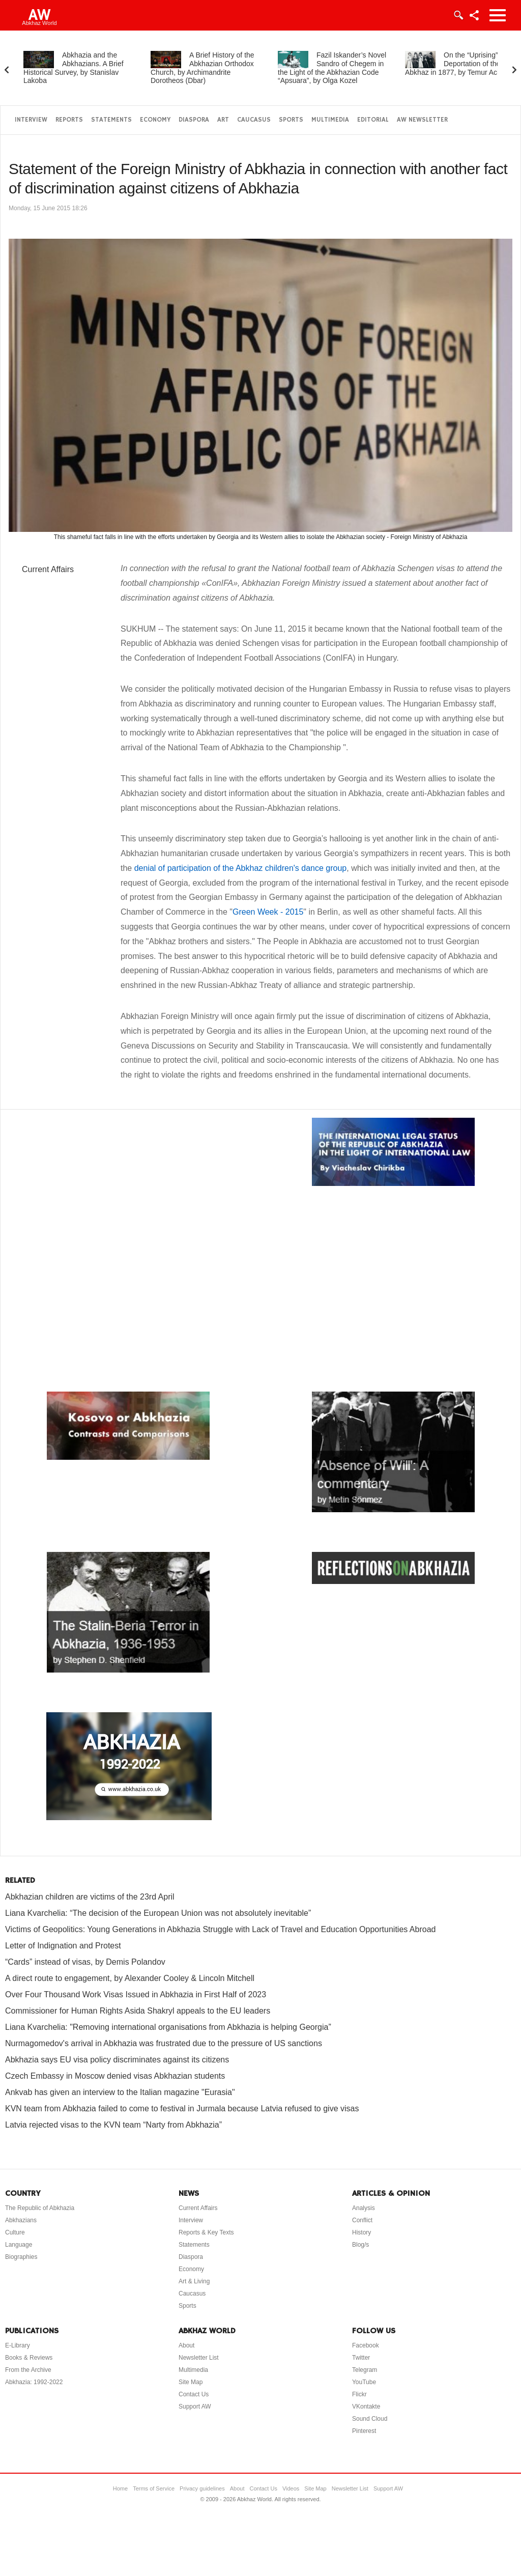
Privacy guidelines (202, 2488)
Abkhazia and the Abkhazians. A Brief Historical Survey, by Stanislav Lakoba (73, 67)
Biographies (21, 2256)
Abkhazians (21, 2220)
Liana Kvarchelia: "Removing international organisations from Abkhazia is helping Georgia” (168, 2027)
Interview (31, 120)
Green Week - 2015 (268, 912)
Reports (69, 120)
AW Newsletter (422, 120)
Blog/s (360, 2244)
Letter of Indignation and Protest (63, 1945)
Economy (155, 120)
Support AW (195, 2406)
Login (458, 15)
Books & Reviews (28, 2357)
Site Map (190, 2382)
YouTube (364, 2382)
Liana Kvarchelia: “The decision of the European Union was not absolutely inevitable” (158, 1913)
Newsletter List (199, 2357)
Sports (291, 120)
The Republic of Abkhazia (39, 2208)
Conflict (362, 2220)
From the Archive (28, 2369)
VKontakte (366, 2406)
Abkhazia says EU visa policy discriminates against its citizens (117, 2059)
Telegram (364, 2369)
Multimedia (330, 120)
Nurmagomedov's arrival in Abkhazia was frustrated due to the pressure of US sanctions (163, 2043)
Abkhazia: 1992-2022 (34, 2382)
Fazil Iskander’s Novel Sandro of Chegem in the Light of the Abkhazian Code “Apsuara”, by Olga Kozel (332, 67)
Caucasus (254, 120)
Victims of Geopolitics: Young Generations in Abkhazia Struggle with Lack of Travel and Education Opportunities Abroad (220, 1929)
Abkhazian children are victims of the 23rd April (90, 1896)
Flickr (359, 2394)
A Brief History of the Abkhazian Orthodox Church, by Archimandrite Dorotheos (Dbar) (202, 67)
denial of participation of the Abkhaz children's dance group (240, 868)
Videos (290, 2488)
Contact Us (194, 2394)
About (186, 2345)
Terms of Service (154, 2488)
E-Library (17, 2345)
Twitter (361, 2357)
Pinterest (364, 2431)
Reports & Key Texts (206, 2232)
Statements (111, 120)
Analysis (363, 2208)
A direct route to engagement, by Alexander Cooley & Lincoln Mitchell (129, 1978)
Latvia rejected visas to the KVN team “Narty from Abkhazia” (113, 2124)
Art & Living (194, 2281)
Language (18, 2244)
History (361, 2232)
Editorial (373, 120)
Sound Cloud (369, 2418)
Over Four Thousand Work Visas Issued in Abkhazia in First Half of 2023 (135, 1994)
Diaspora (194, 120)
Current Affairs (48, 569)
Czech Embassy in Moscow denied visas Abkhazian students (115, 2076)
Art (223, 120)
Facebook (365, 2345)
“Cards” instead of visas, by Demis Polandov (85, 1962)
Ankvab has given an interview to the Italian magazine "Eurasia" (120, 2092)
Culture (15, 2232)
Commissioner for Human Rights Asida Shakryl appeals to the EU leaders (137, 2010)
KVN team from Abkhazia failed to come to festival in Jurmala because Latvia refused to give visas (182, 2108)
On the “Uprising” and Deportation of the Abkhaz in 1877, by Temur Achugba (461, 63)
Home (120, 2488)
